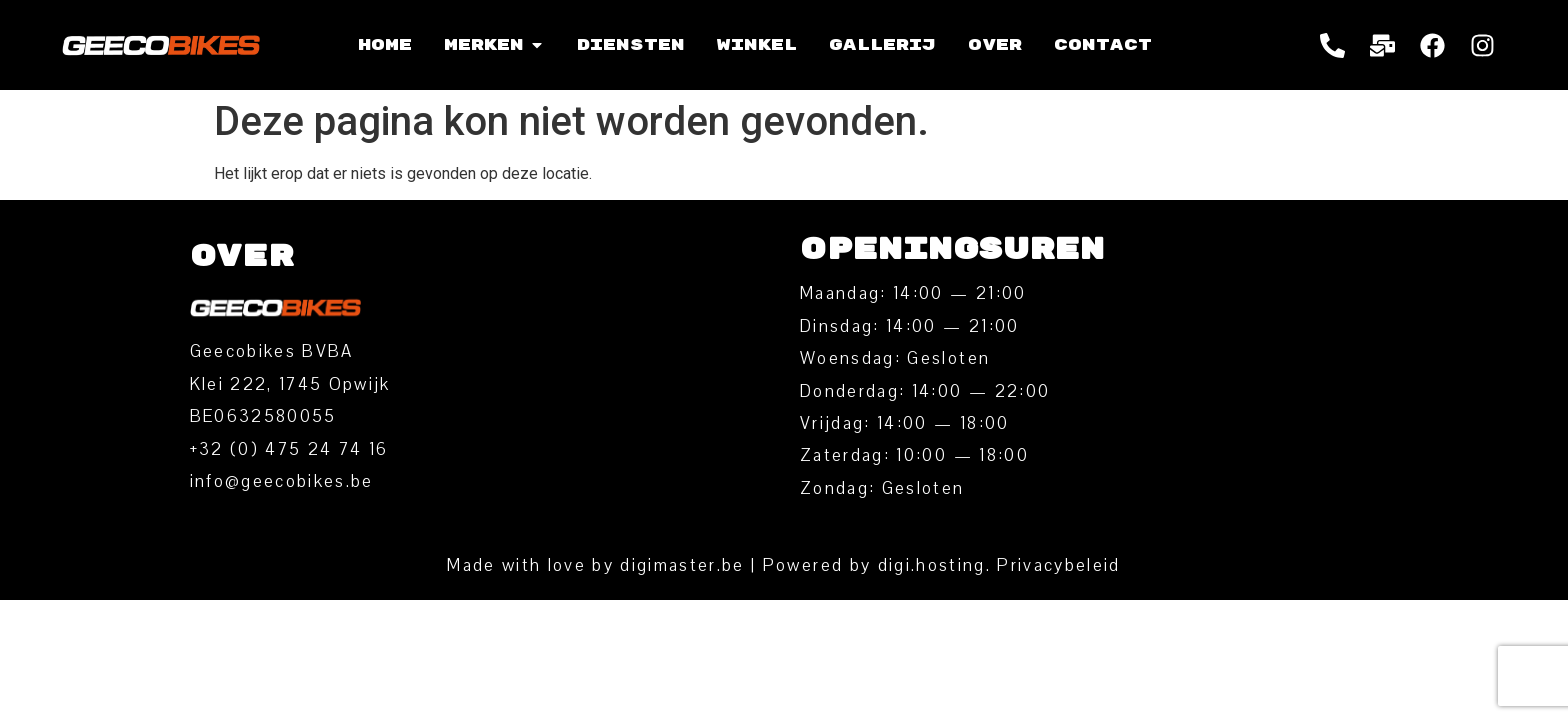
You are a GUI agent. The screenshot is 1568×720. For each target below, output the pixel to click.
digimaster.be (682, 565)
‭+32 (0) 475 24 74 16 (289, 449)
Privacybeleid (1058, 565)
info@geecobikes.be (282, 481)
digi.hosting (932, 565)
